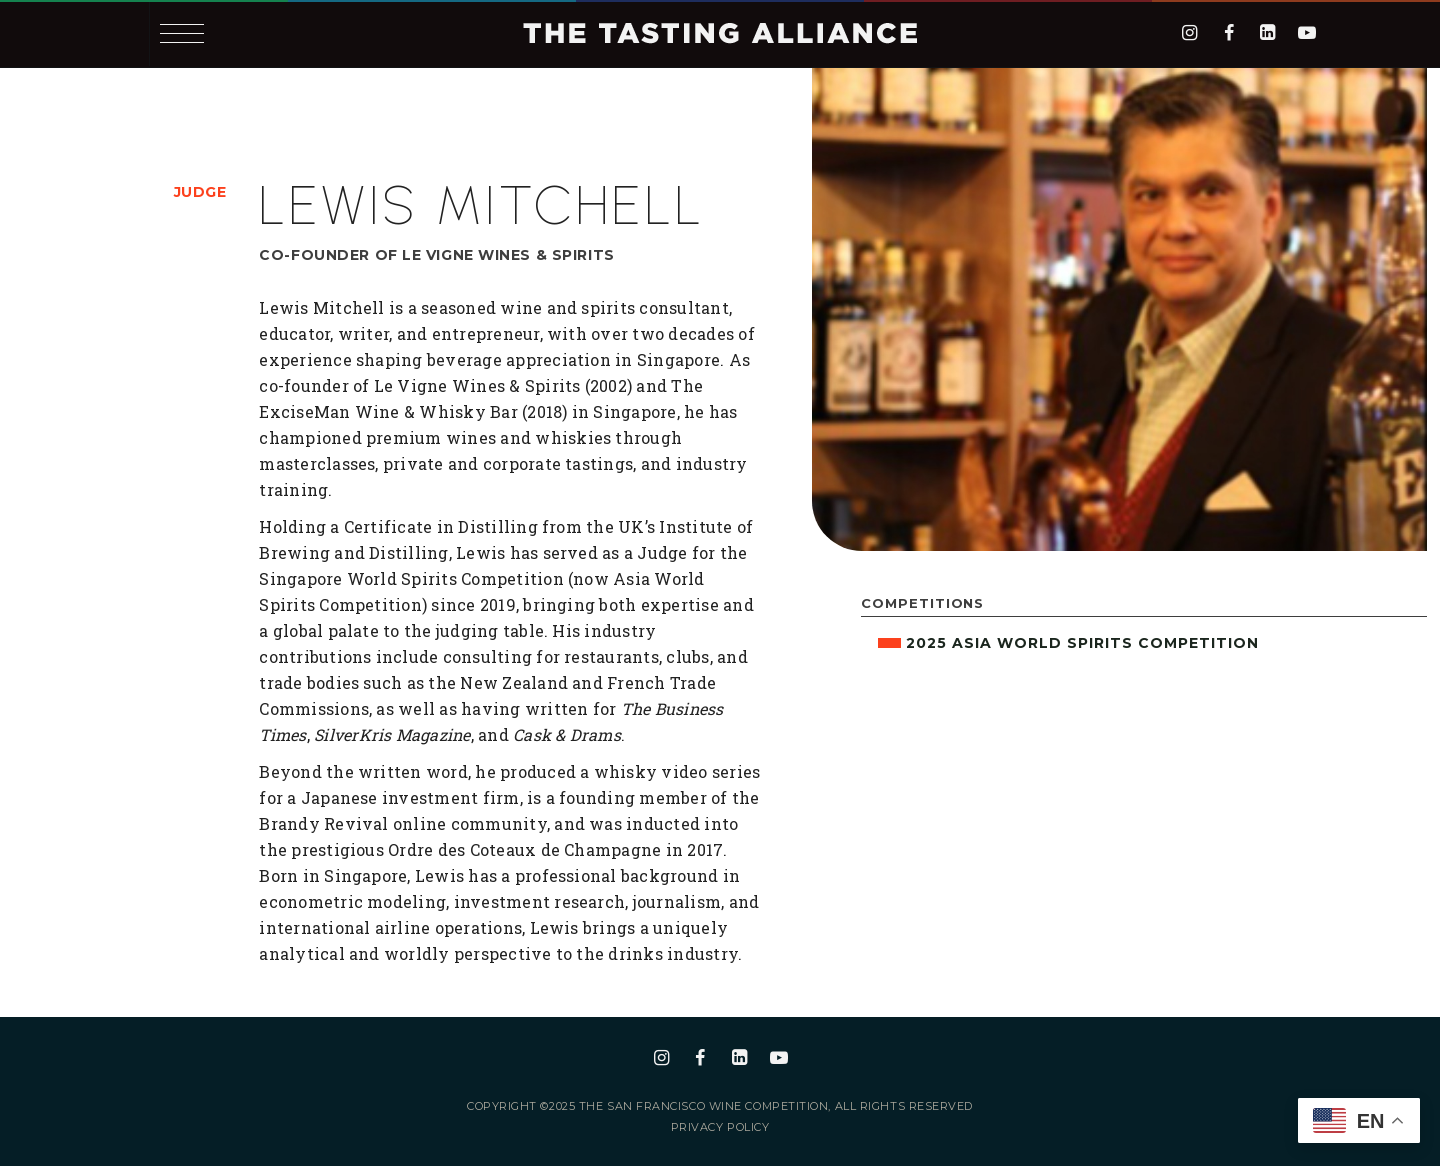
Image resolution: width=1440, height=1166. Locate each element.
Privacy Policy (720, 1127)
